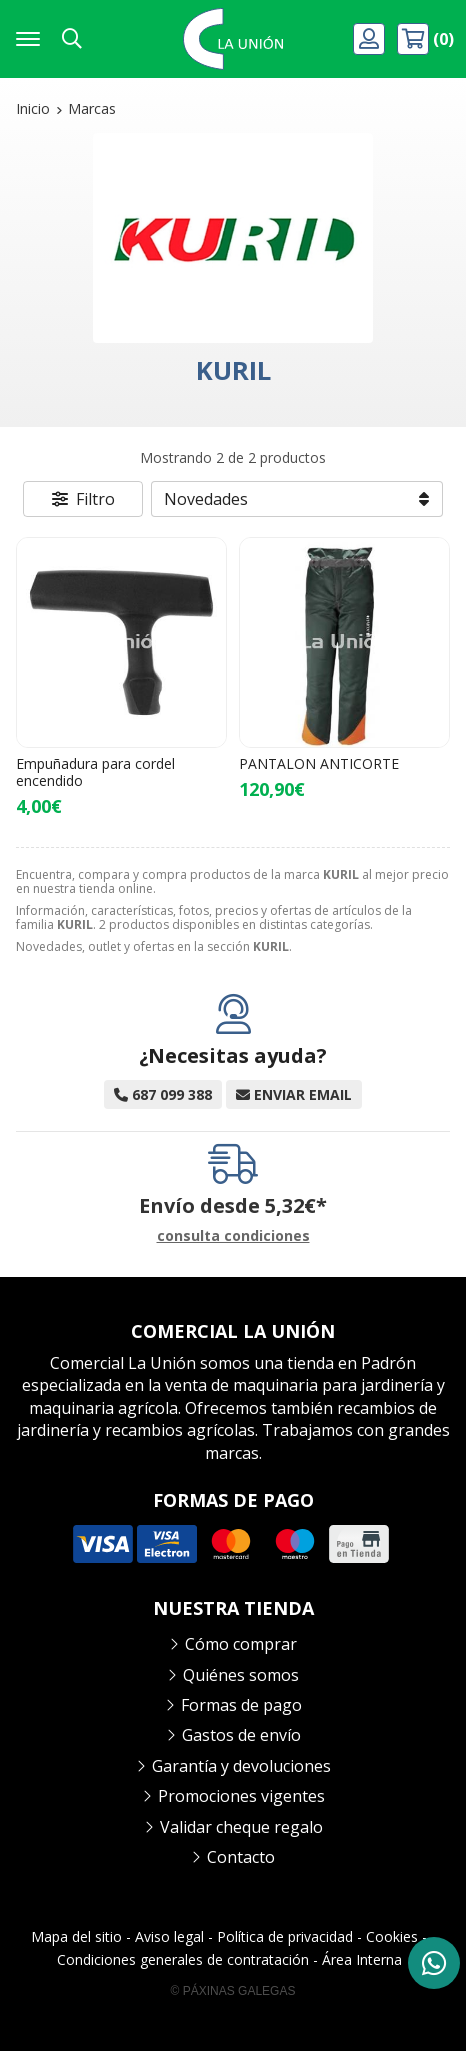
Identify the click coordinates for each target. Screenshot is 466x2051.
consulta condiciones (233, 1236)
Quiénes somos (241, 1675)
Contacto (241, 1857)
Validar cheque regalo (241, 1827)
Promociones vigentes (241, 1796)
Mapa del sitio (76, 1936)
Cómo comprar (241, 1644)
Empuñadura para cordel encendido (95, 772)
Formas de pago (241, 1705)
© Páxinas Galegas (233, 1991)
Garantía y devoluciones (241, 1766)
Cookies (392, 1936)
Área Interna (362, 1959)
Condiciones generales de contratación (183, 1959)
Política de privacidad (285, 1936)
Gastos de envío (241, 1735)
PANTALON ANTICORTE (319, 763)
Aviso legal (169, 1936)
